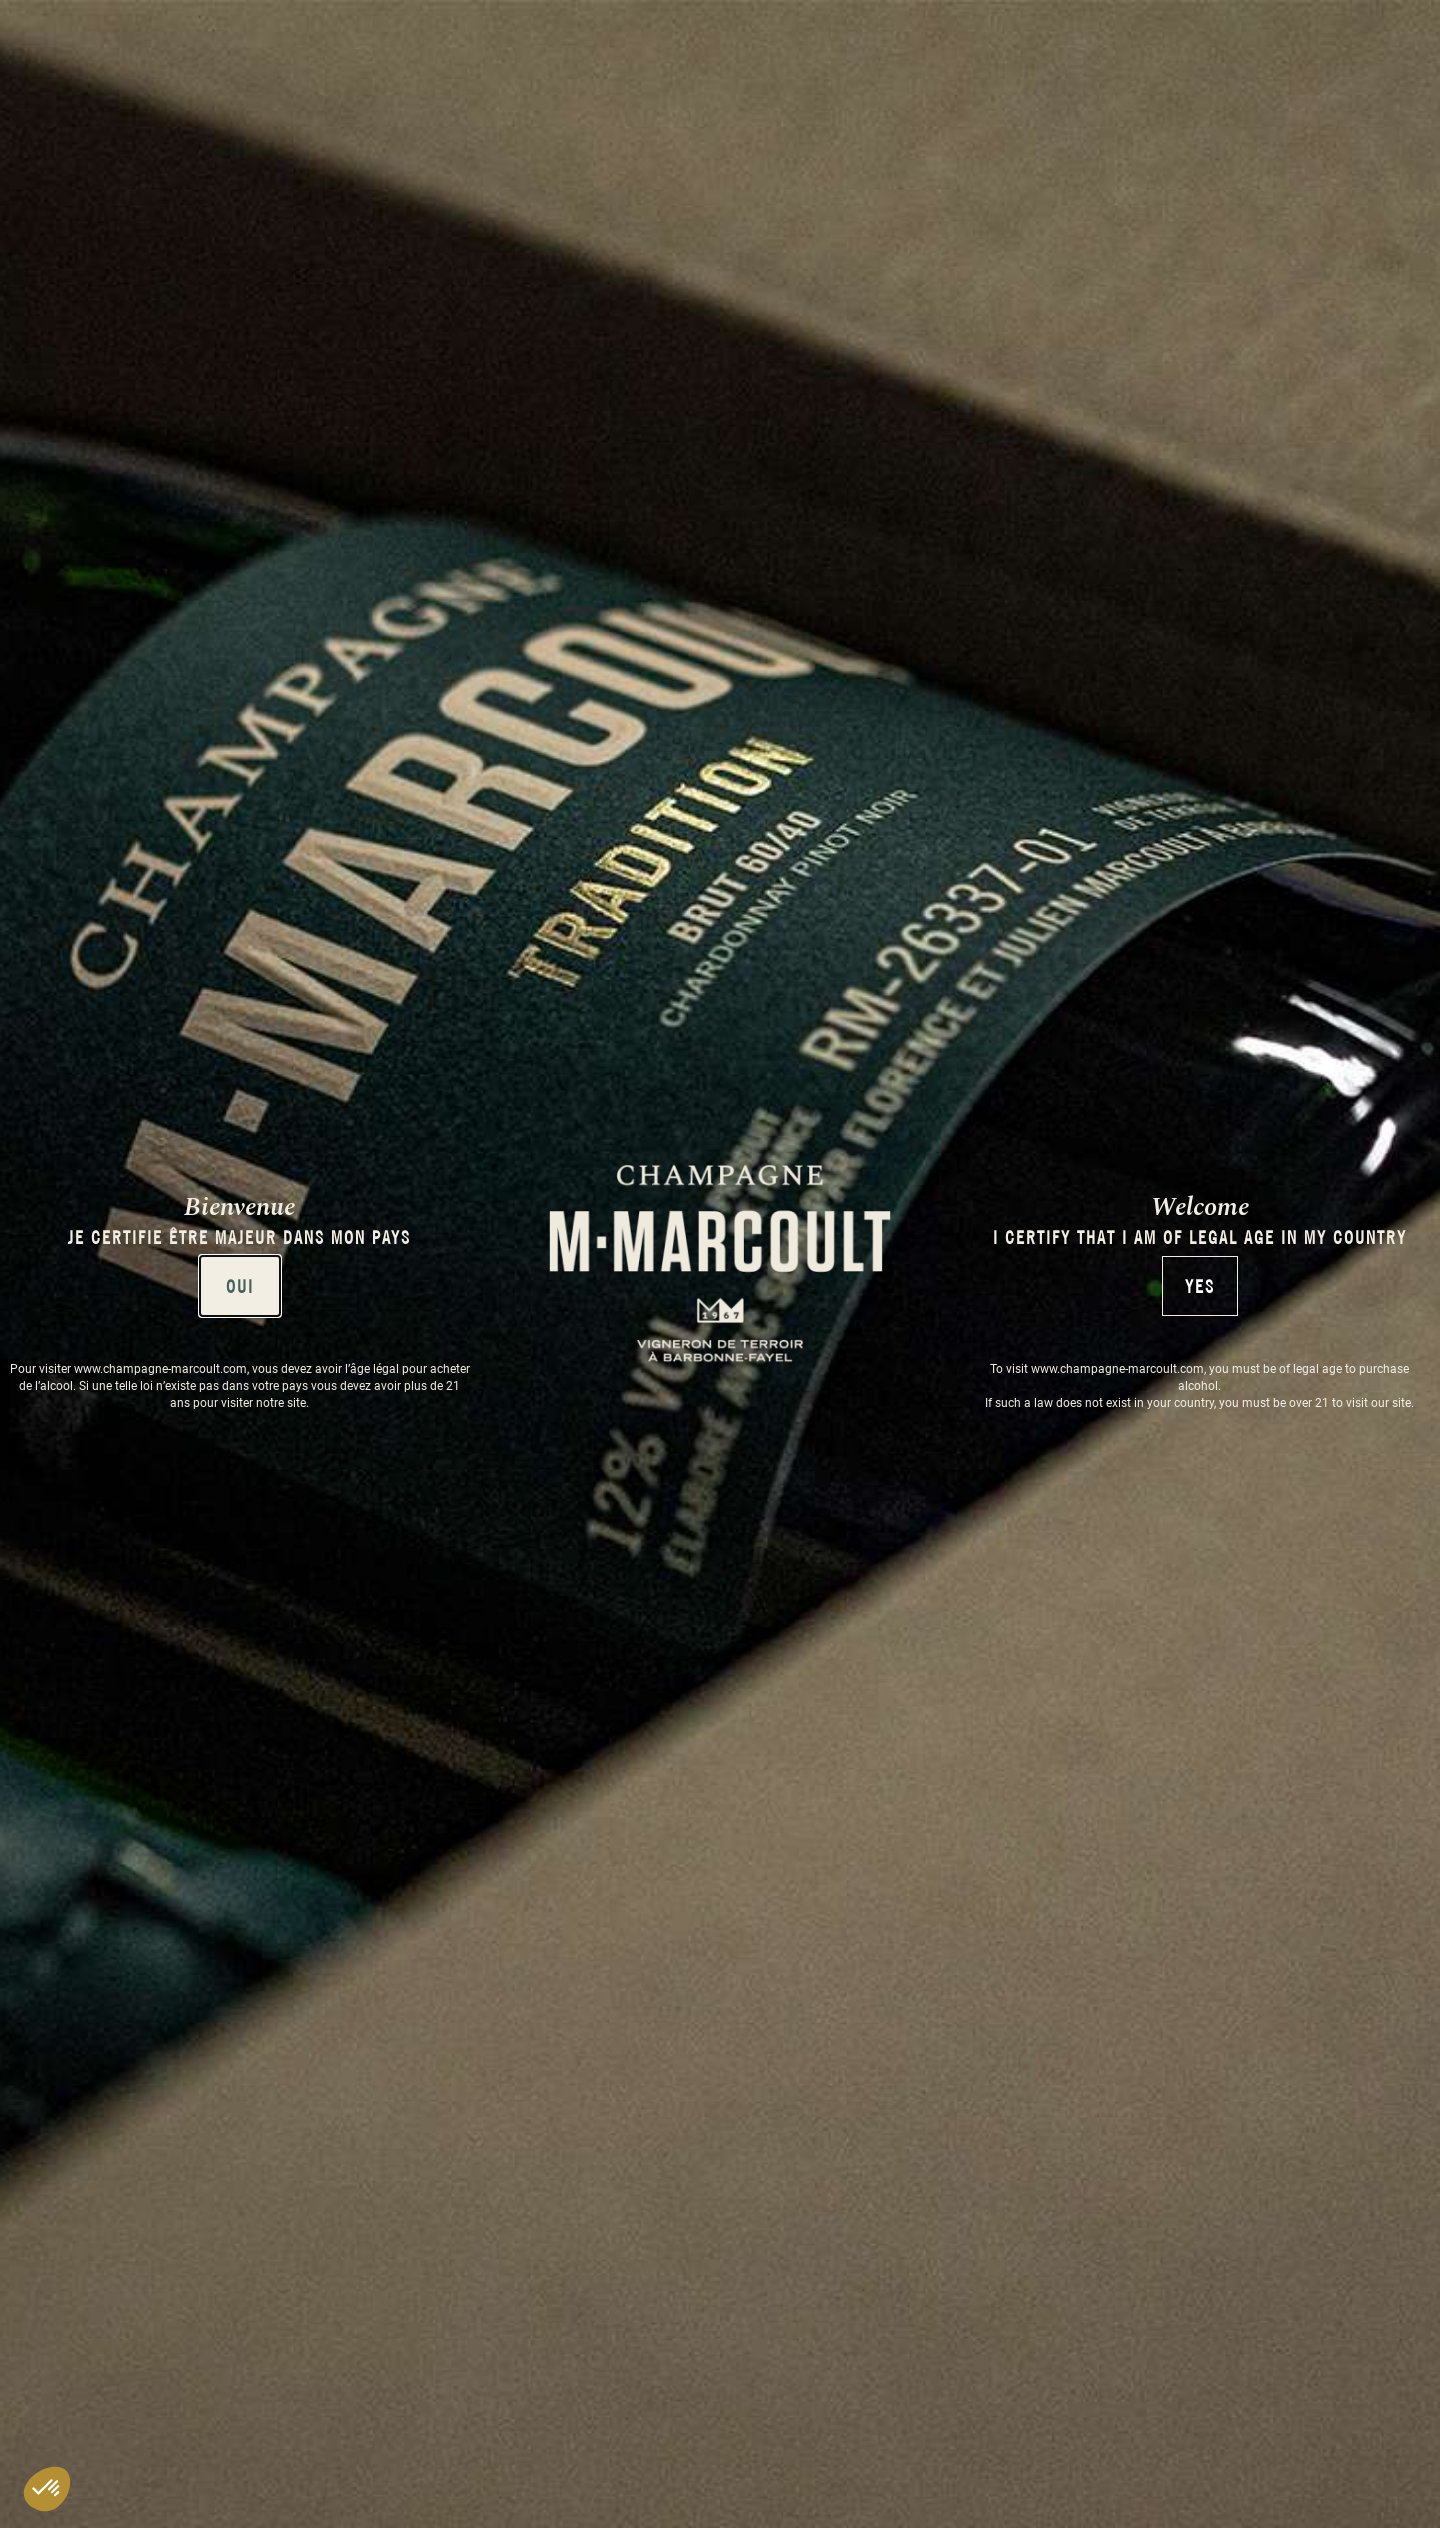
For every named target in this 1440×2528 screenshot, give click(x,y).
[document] (720, 1264)
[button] (47, 2489)
